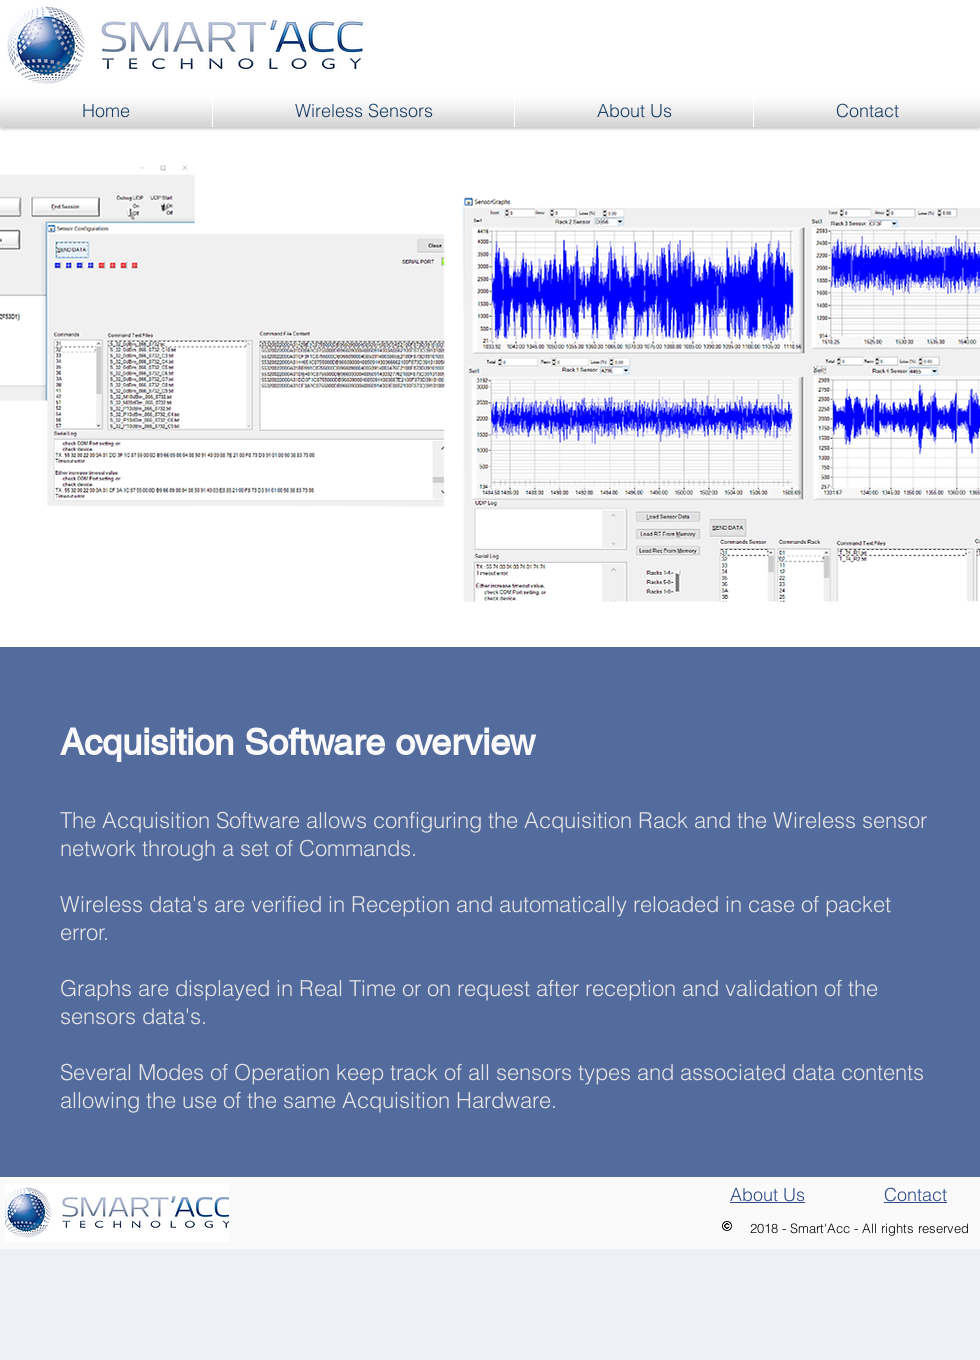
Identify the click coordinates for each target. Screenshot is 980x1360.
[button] (363, 111)
